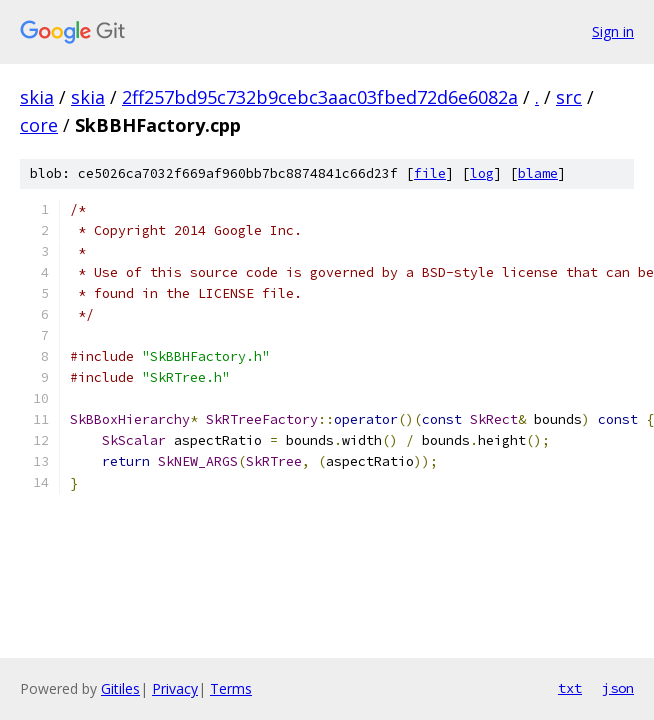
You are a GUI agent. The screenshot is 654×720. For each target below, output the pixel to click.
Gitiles (120, 688)
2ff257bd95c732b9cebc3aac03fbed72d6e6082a (320, 97)
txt (570, 688)
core (39, 125)
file (430, 173)
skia (37, 97)
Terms (231, 688)
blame (538, 173)
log (482, 173)
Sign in (613, 31)
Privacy (175, 688)
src (569, 97)
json (618, 688)
